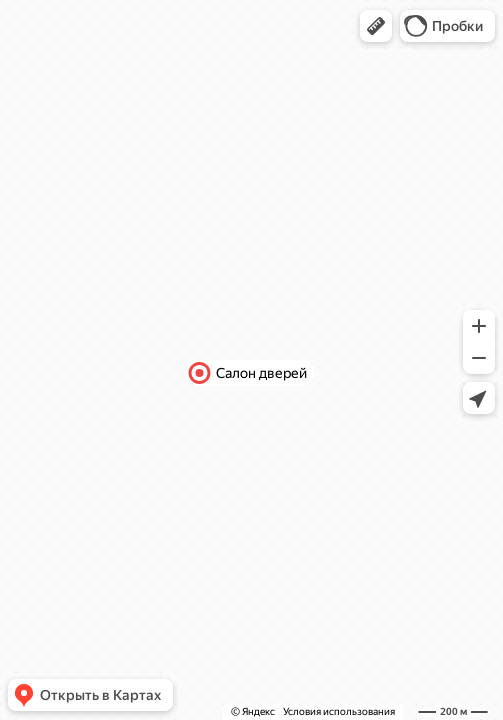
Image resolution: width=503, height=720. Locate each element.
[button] (376, 26)
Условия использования (339, 711)
